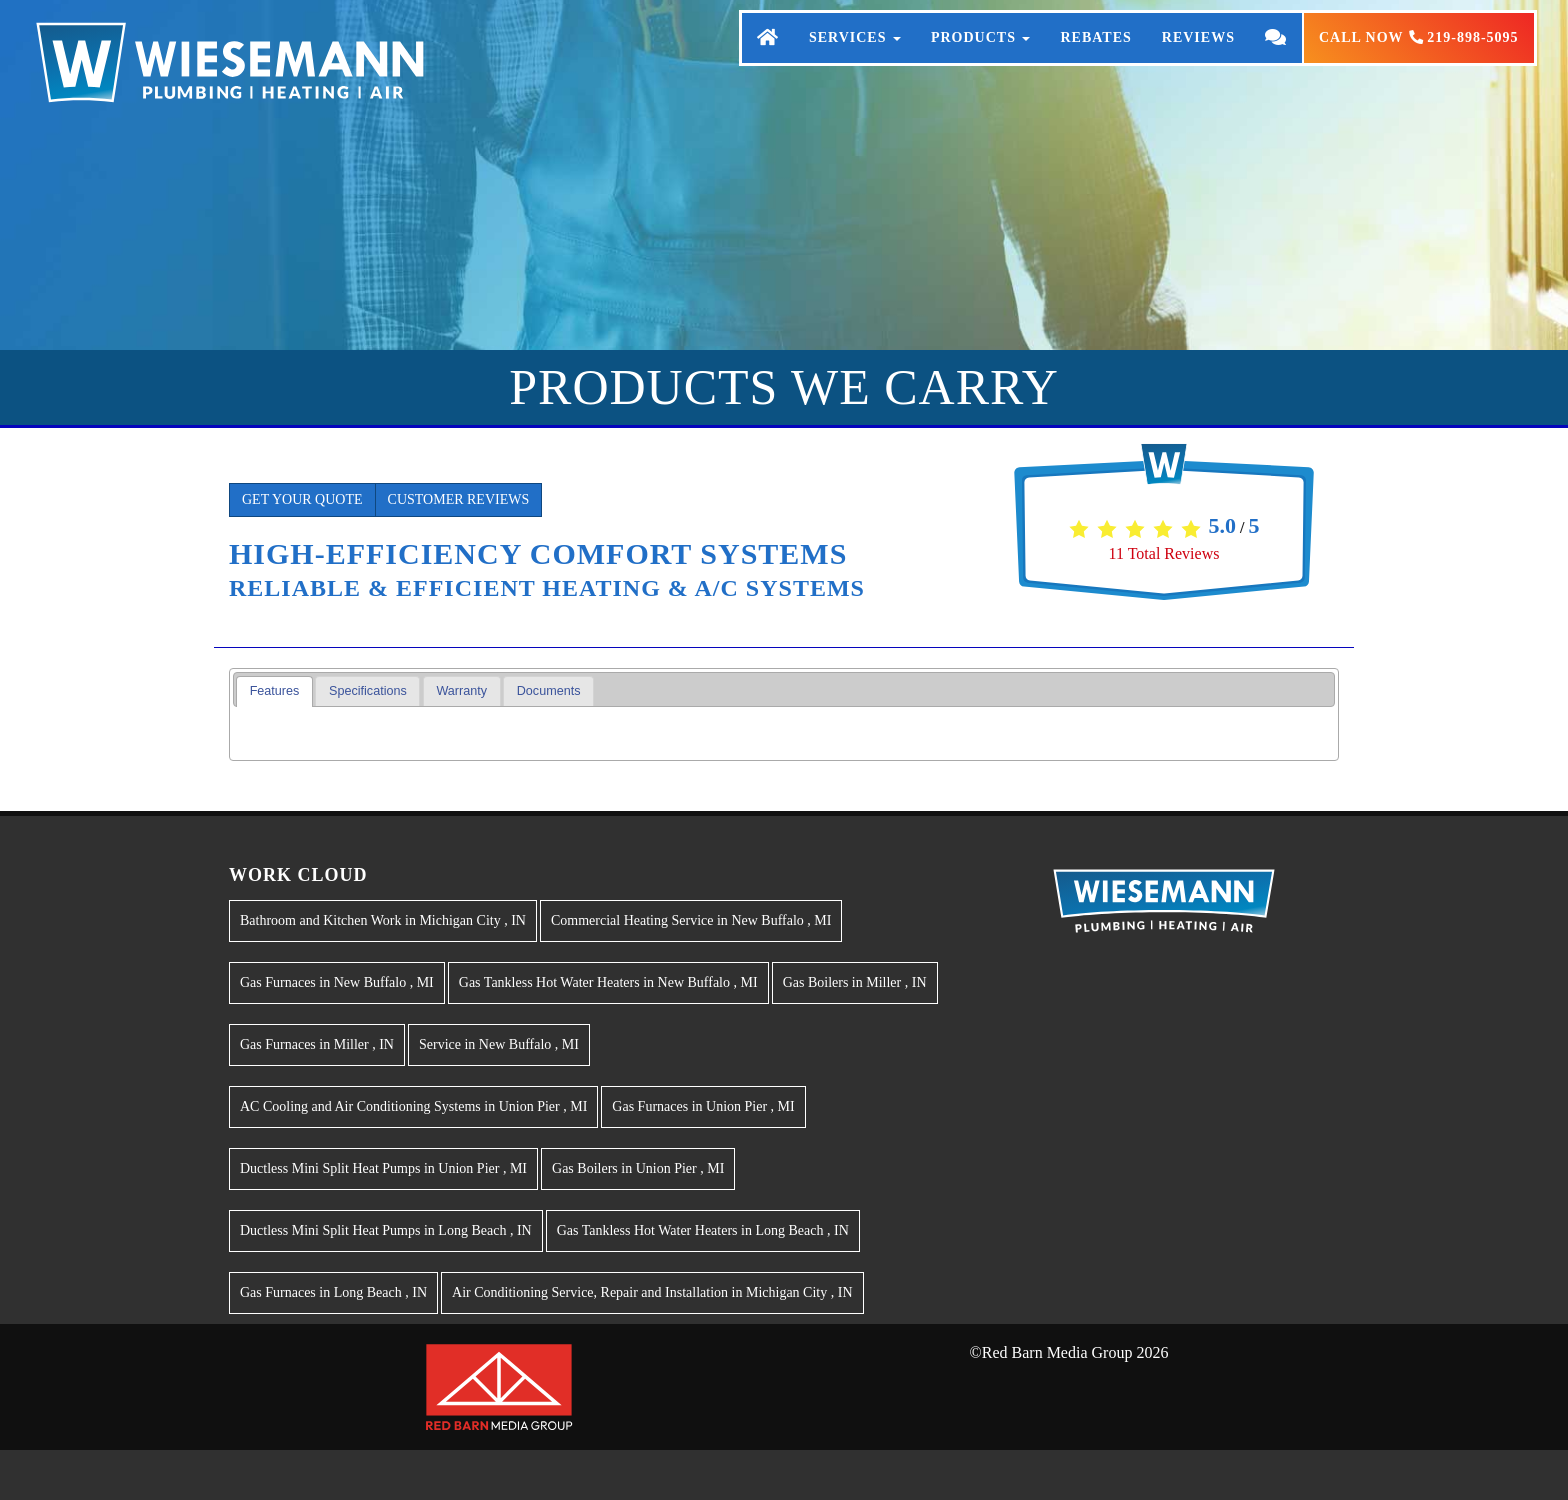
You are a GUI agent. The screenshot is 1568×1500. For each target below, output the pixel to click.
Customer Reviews (459, 499)
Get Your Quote (302, 499)
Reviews (1198, 57)
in (383, 920)
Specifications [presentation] (368, 691)
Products (981, 57)
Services (855, 57)
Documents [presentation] (549, 691)
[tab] (274, 691)
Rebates (1095, 57)
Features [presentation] (275, 691)
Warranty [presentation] (461, 691)
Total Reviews (1164, 553)
